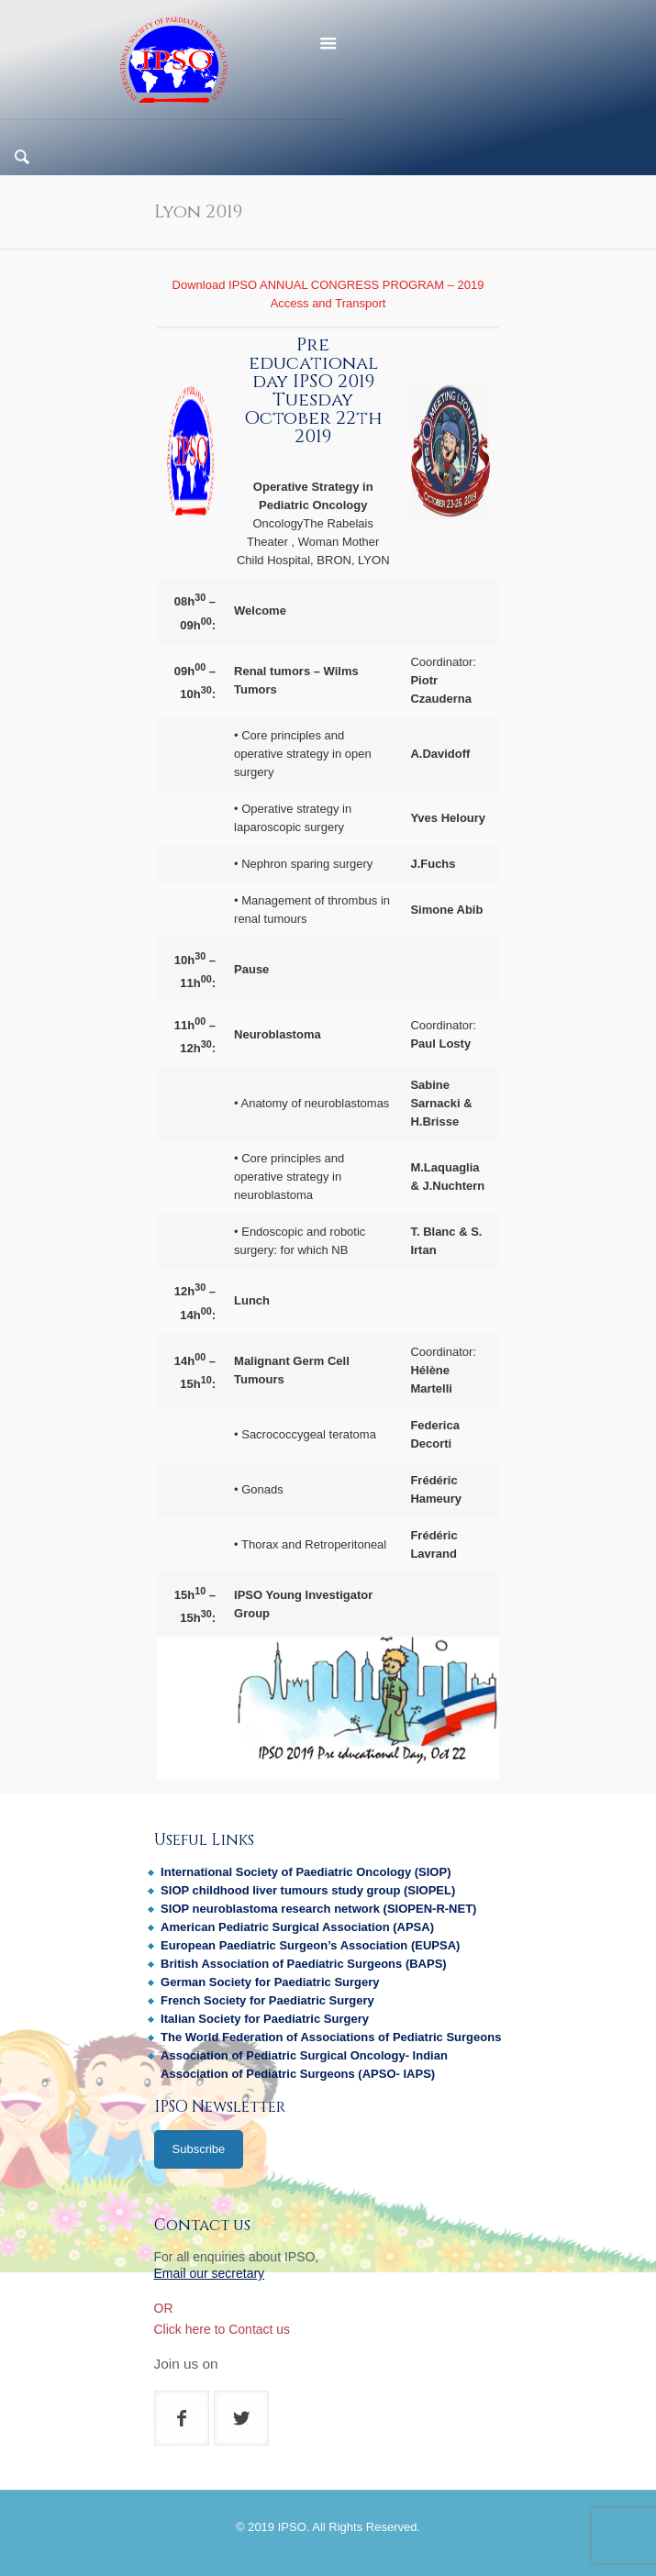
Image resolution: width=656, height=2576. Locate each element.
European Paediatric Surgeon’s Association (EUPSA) (310, 1945)
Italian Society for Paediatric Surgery (265, 2019)
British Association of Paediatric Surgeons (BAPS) (304, 1964)
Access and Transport (328, 303)
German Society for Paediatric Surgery (270, 1982)
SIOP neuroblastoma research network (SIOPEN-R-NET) (318, 1908)
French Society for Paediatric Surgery (267, 2000)
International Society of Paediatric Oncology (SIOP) (305, 1872)
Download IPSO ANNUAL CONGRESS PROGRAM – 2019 (328, 285)
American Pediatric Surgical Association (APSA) (297, 1927)
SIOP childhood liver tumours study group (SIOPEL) (308, 1890)
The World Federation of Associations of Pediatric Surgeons (331, 2037)
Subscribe (199, 2149)
